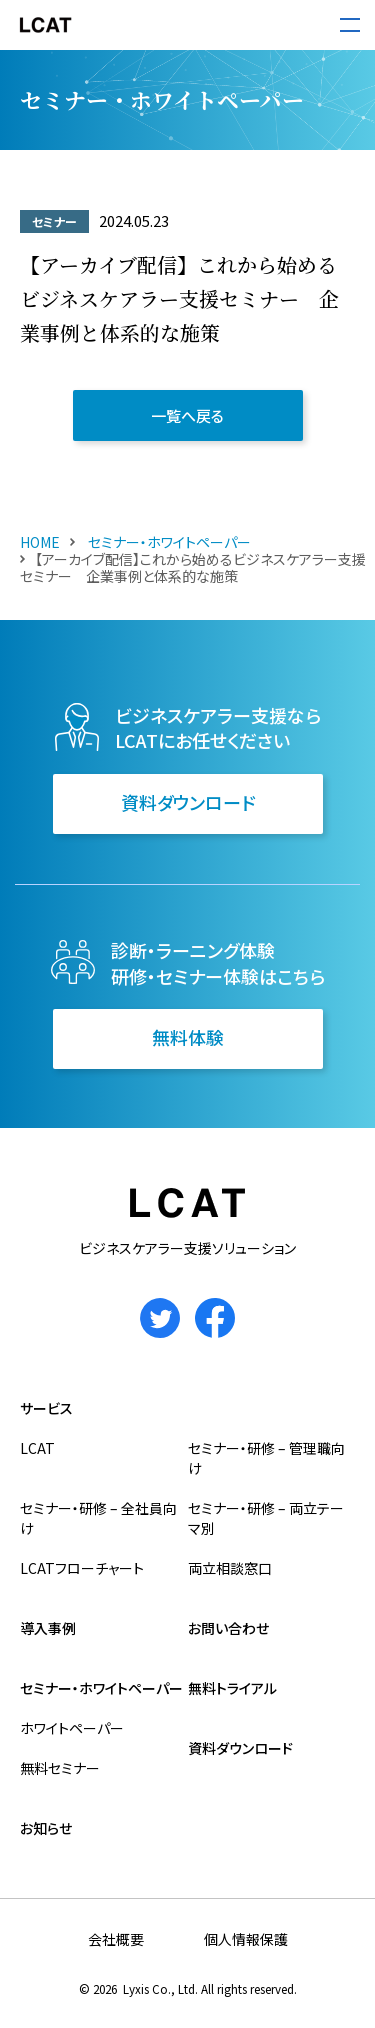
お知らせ (46, 1828)
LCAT (37, 1448)
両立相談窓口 (230, 1568)
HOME (40, 542)
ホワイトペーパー (72, 1728)
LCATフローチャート (82, 1568)
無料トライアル (232, 1688)
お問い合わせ (228, 1628)
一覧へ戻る (187, 415)
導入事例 (48, 1628)
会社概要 (116, 1939)
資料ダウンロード (188, 802)
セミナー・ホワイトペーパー (168, 542)
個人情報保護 (246, 1939)
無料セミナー (60, 1768)
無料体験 (188, 1037)
